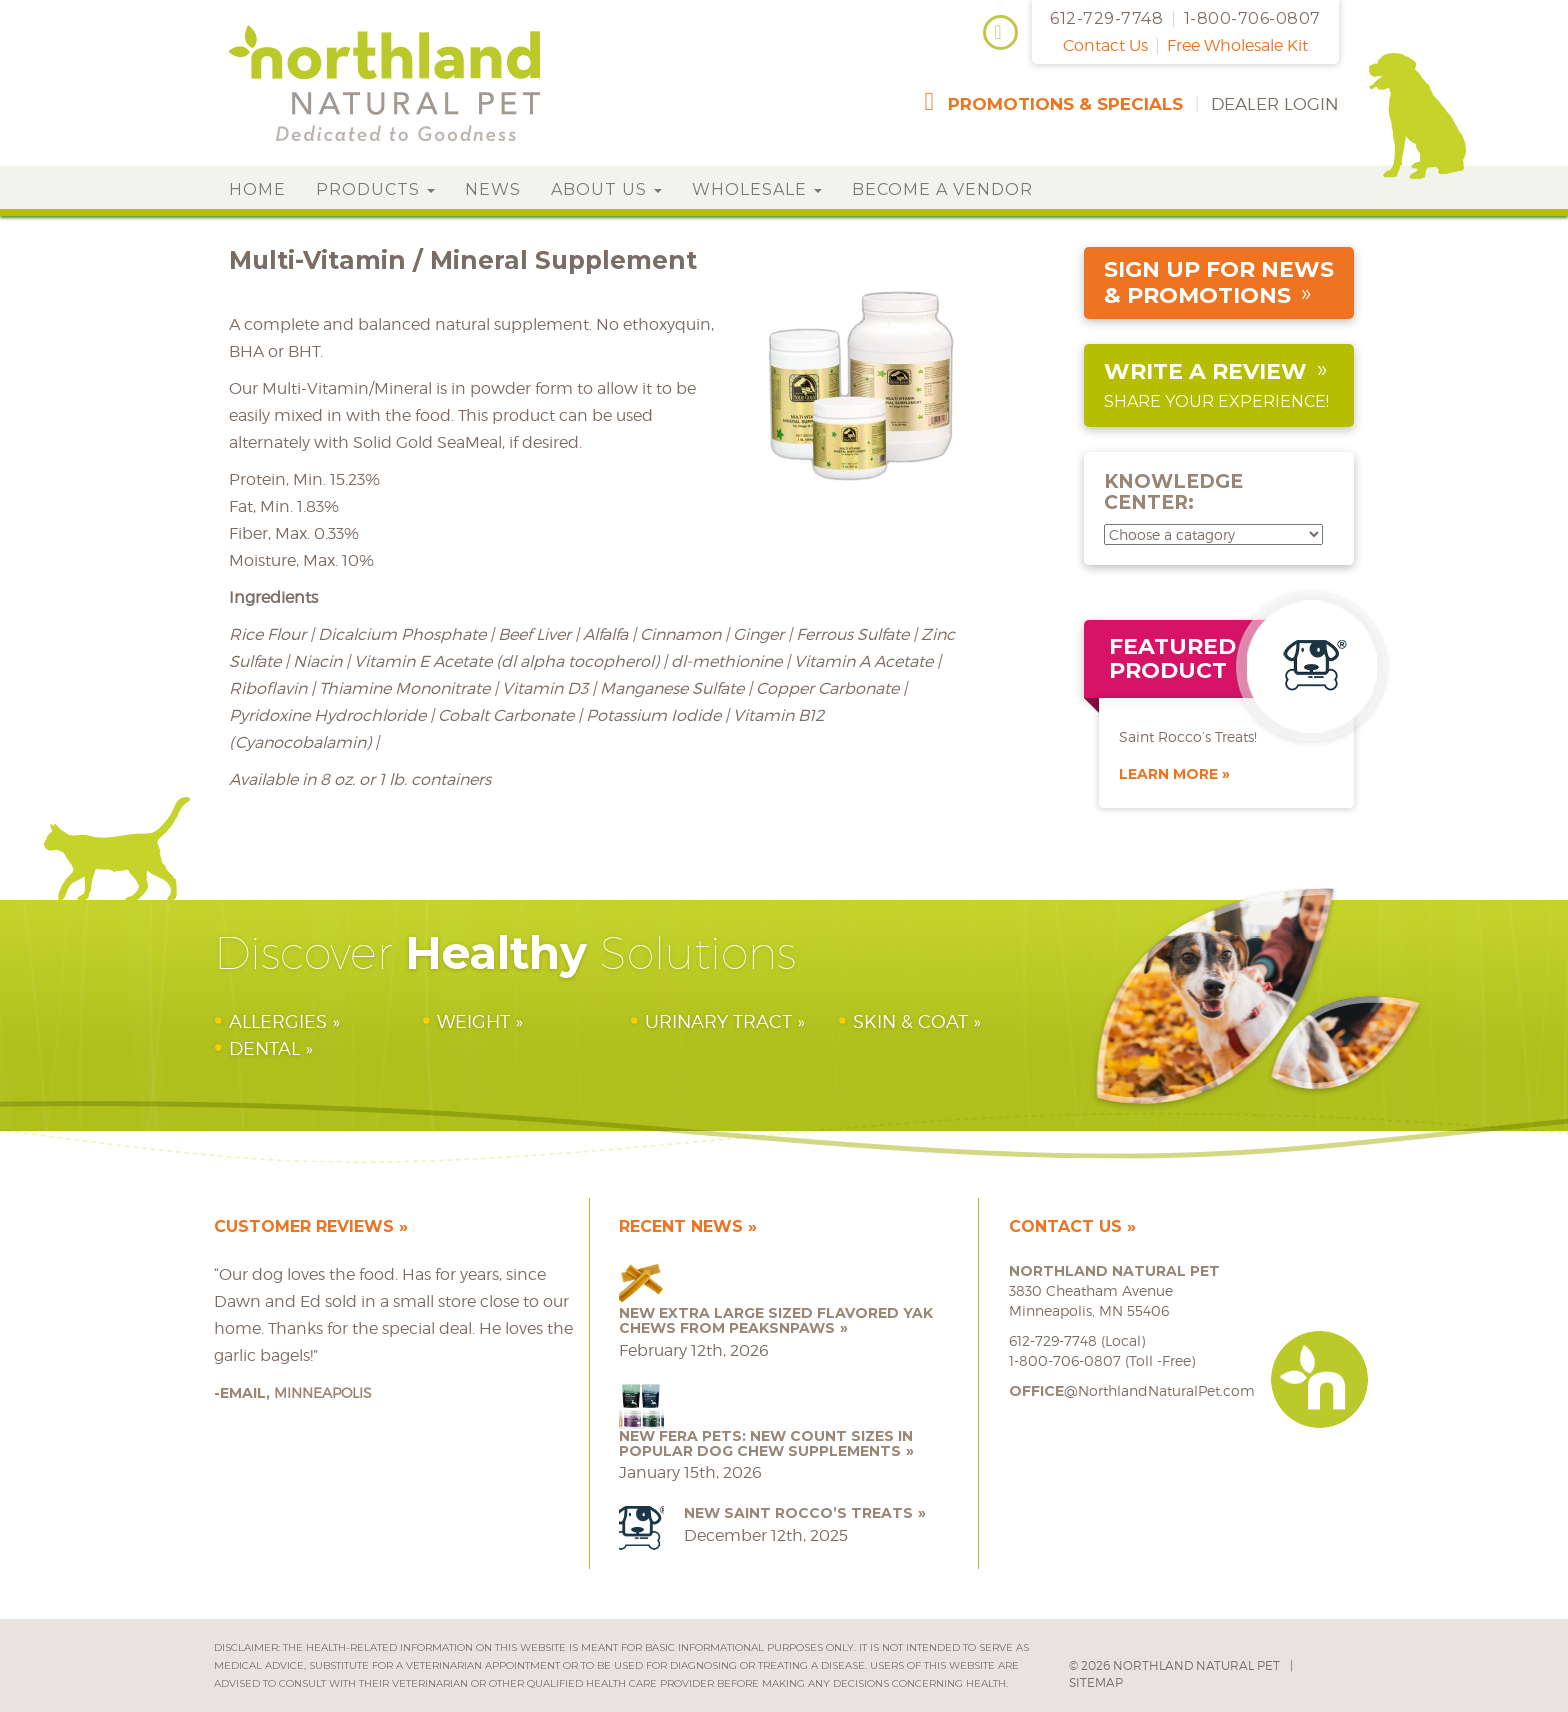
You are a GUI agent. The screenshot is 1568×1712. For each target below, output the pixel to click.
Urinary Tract (718, 1021)
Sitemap (1096, 1682)
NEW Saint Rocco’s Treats (798, 1513)
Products (375, 189)
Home (257, 189)
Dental (264, 1048)
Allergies (278, 1021)
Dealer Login (1275, 104)
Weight (473, 1021)
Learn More (1168, 774)
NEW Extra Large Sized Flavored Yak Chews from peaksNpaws (776, 1320)
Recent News (681, 1226)
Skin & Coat (910, 1021)
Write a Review (1205, 371)
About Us (606, 189)
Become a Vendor (942, 189)
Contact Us (1105, 45)
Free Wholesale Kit (1237, 45)
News (493, 189)
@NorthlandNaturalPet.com (1132, 1390)
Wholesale (757, 189)
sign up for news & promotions (1219, 282)
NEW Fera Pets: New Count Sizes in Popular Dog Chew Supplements (766, 1443)
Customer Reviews (304, 1226)
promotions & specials (1065, 104)
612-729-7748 (1106, 18)
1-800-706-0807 (1252, 18)
